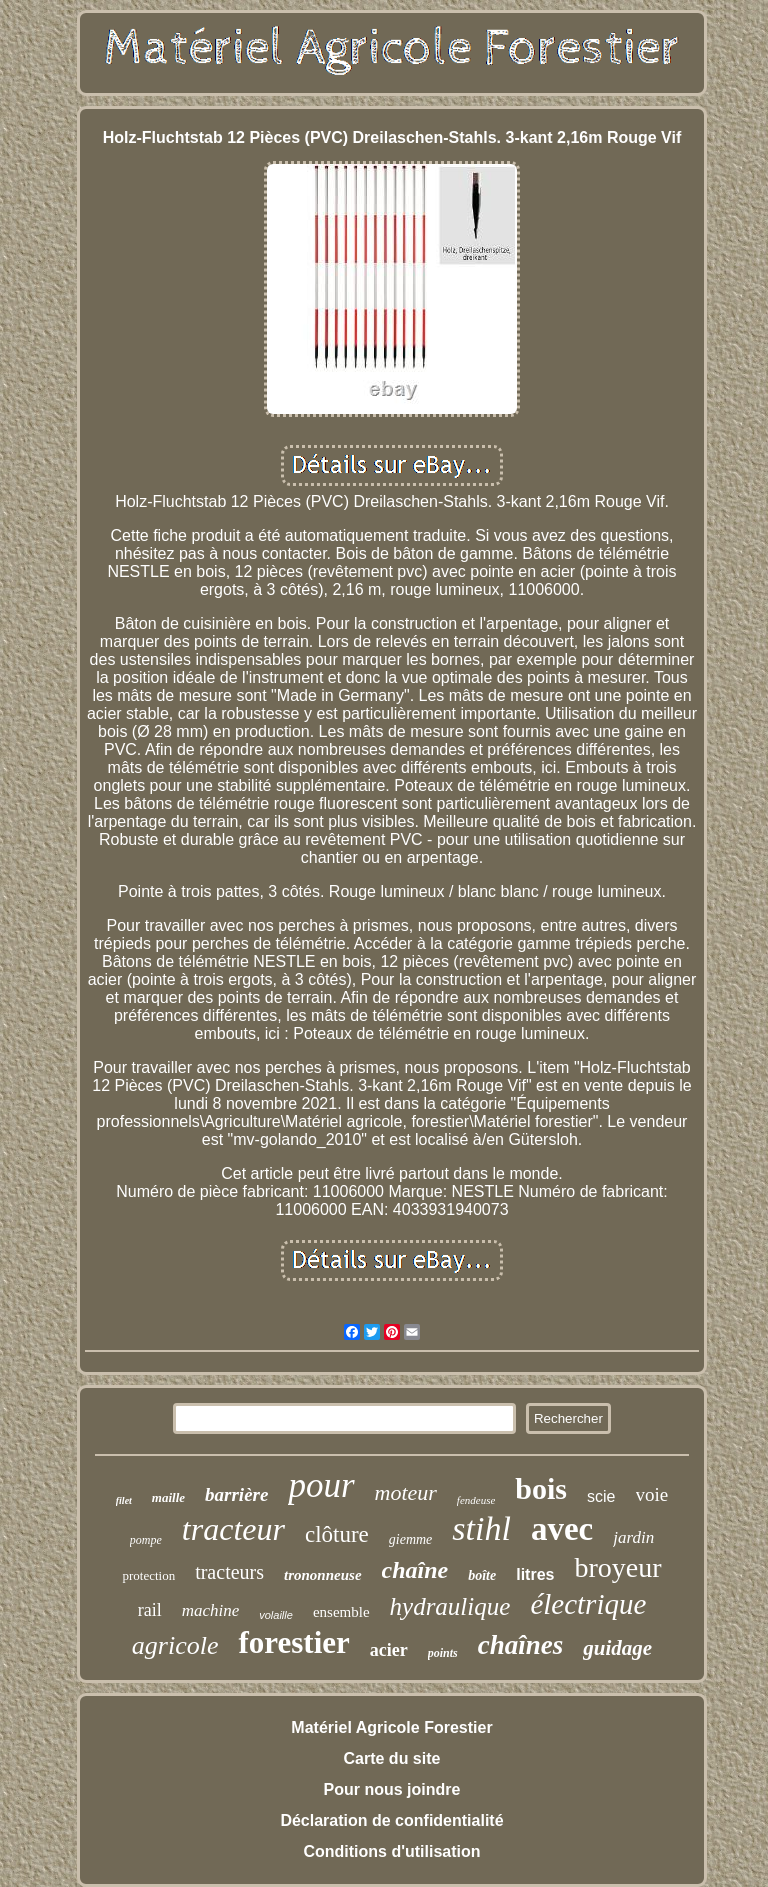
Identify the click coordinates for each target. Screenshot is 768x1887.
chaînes (521, 1645)
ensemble (341, 1612)
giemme (411, 1539)
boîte (482, 1575)
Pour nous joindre (392, 1789)
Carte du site (392, 1758)
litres (535, 1574)
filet (124, 1500)
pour (321, 1485)
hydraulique (450, 1606)
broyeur (617, 1567)
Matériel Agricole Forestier (391, 1727)
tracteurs (229, 1572)
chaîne (415, 1570)
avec (562, 1529)
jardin (633, 1537)
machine (211, 1610)
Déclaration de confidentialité (391, 1820)
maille (168, 1497)
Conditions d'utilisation (391, 1851)
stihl (481, 1528)
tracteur (233, 1529)
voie (652, 1494)
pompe (146, 1540)
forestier (293, 1642)
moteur (406, 1492)
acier (389, 1650)
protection (148, 1575)
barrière (236, 1494)
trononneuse (323, 1575)
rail (150, 1610)
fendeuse (476, 1500)
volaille (276, 1615)
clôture (337, 1534)
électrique (588, 1604)
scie (601, 1496)
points (443, 1653)
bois (541, 1488)
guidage (617, 1648)
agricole (175, 1645)
